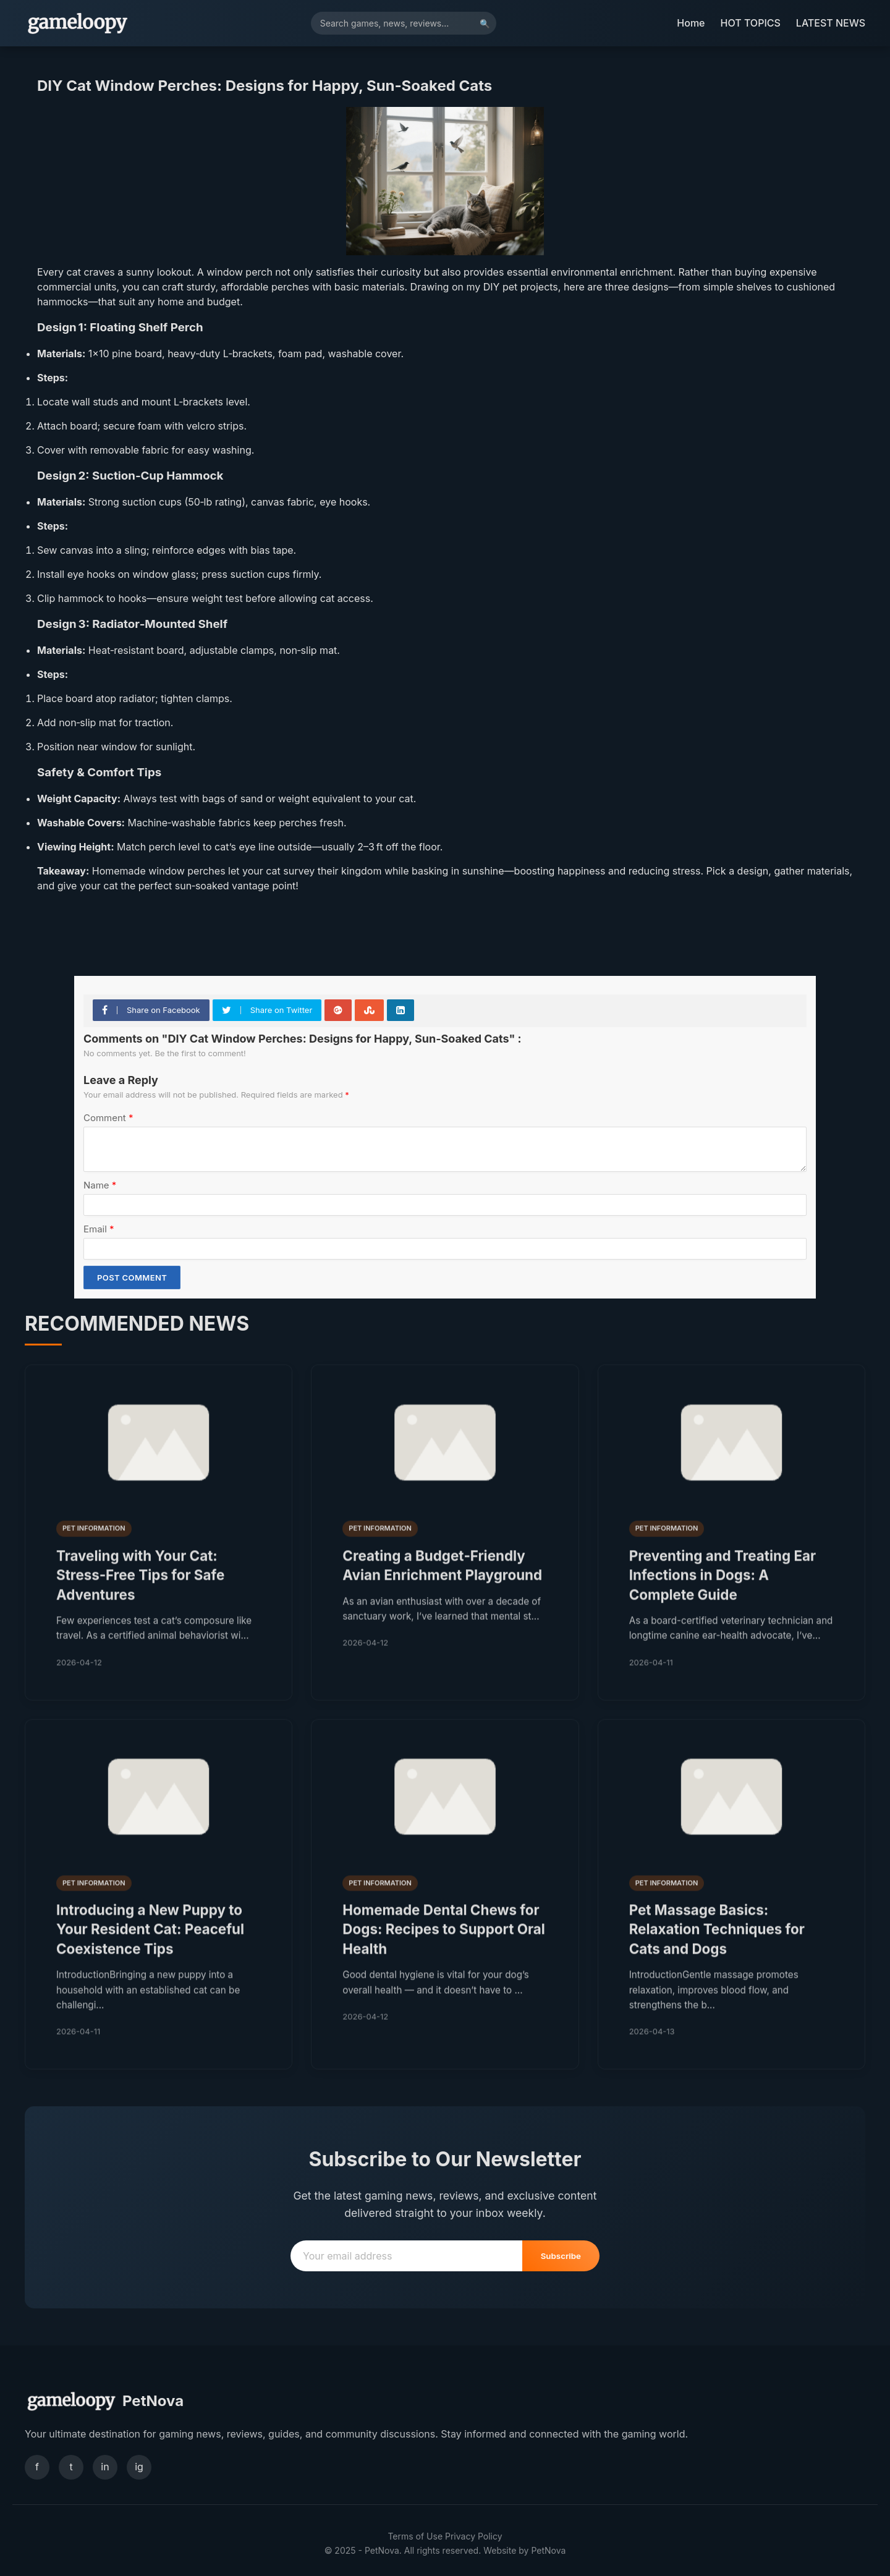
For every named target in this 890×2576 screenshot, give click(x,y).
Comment (108, 1118)
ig (139, 2466)
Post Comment (132, 1277)
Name (99, 1185)
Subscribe (561, 2256)
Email (98, 1229)
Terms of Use (415, 2536)
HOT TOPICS (751, 23)
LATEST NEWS (830, 23)
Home (691, 23)
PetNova (548, 2550)
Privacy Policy (473, 2536)
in (105, 2466)
